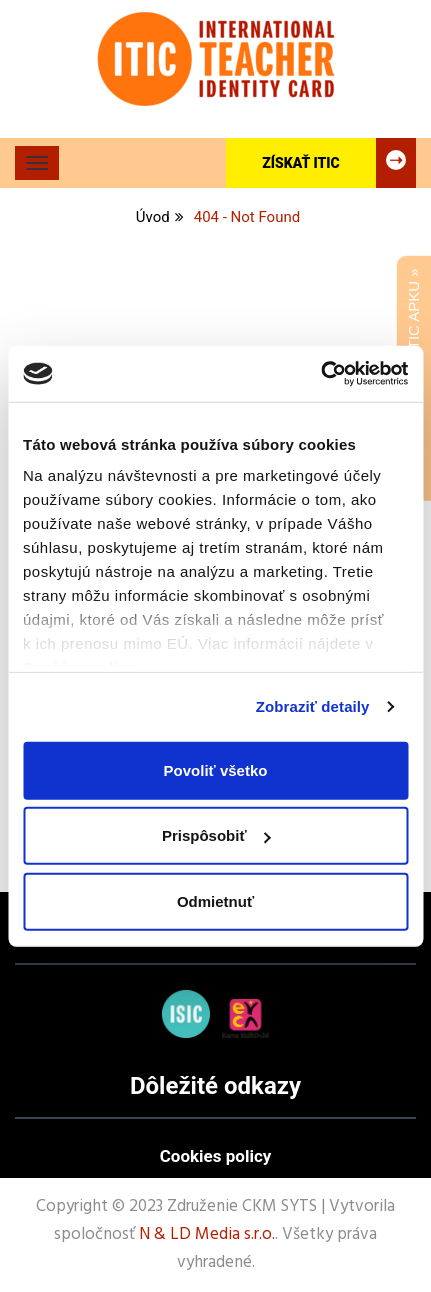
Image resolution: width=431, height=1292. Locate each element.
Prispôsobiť (216, 835)
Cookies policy (216, 1156)
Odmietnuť (215, 900)
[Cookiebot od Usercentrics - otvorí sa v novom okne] (320, 374)
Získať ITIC (339, 163)
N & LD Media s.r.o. (207, 1234)
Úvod (153, 217)
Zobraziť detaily (313, 706)
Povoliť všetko (216, 769)
